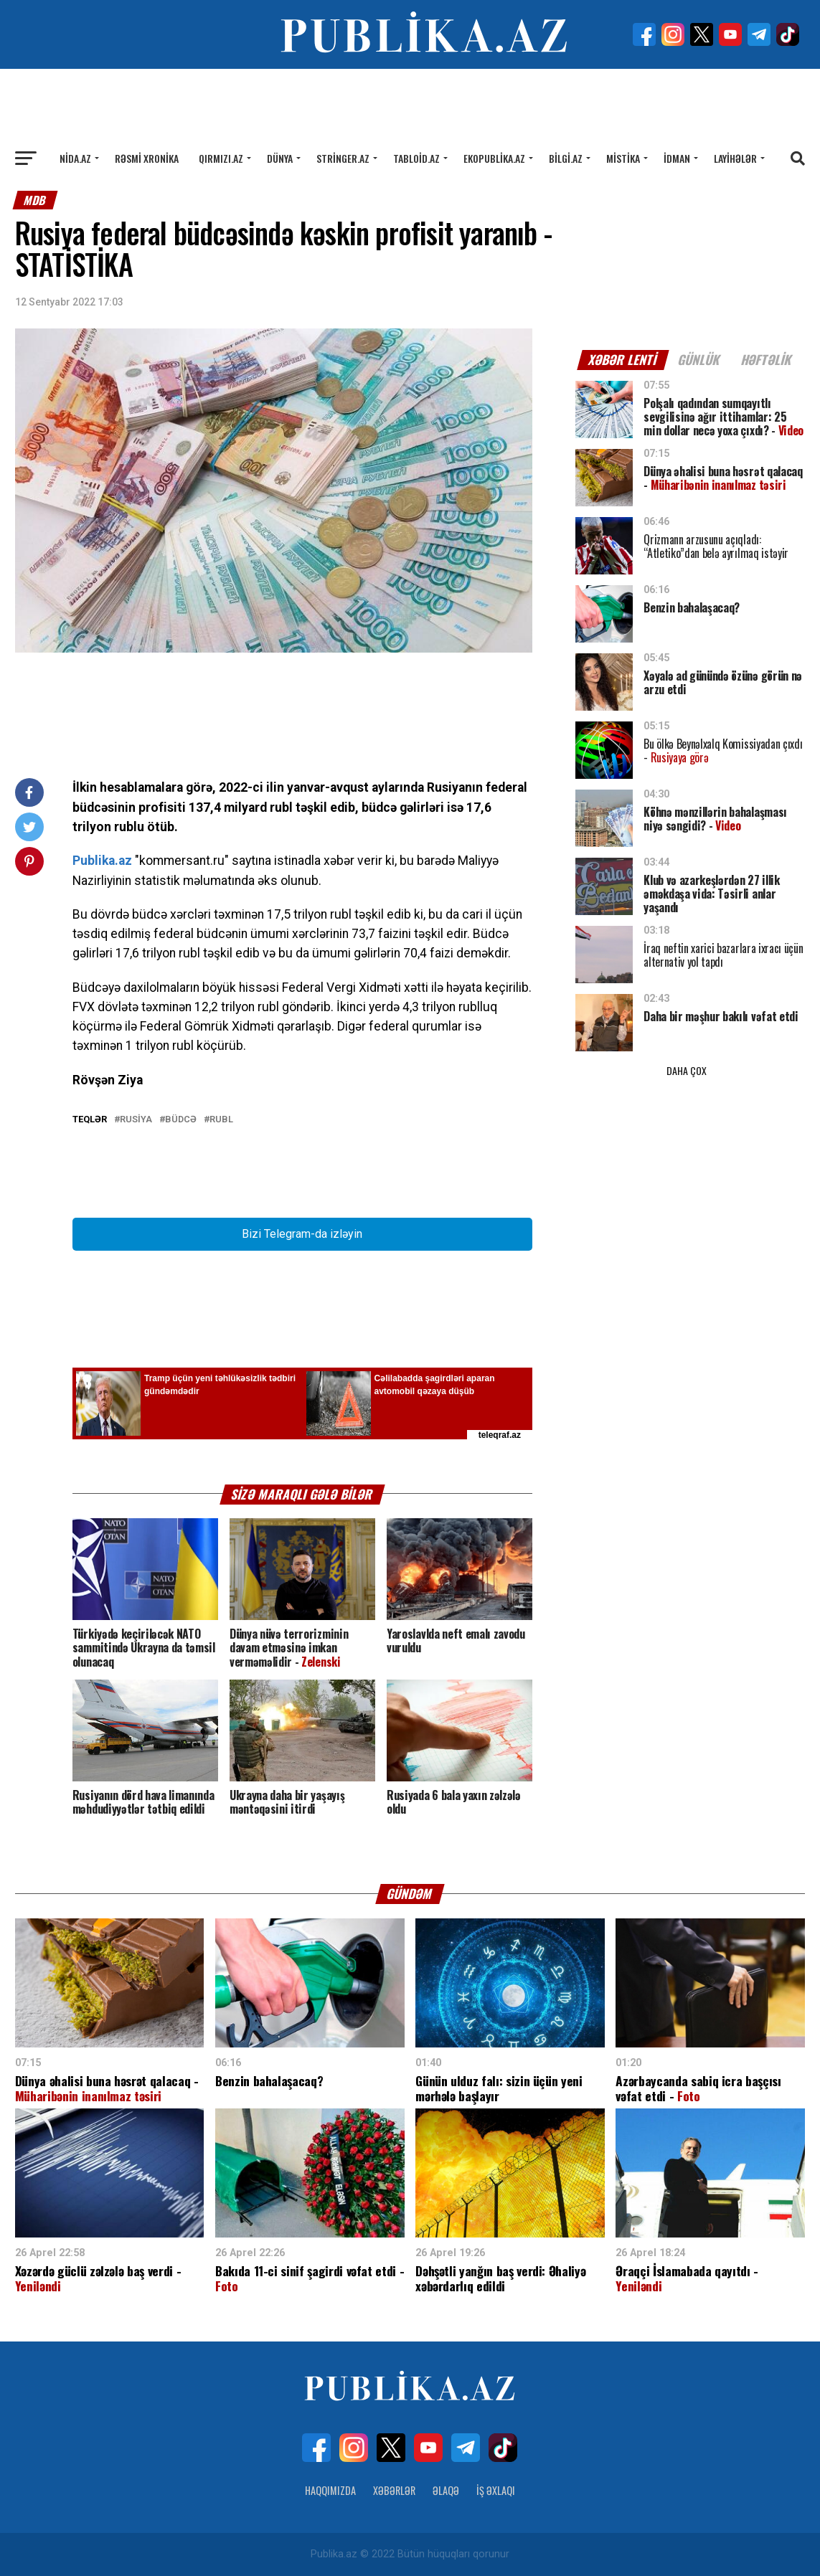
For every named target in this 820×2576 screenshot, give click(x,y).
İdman (677, 158)
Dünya (280, 158)
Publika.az (102, 860)
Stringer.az (342, 158)
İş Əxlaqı (495, 2490)
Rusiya (136, 1119)
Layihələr (735, 158)
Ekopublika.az (494, 158)
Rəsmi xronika (147, 158)
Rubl (221, 1119)
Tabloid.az (416, 158)
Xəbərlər (394, 2490)
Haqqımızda (330, 2490)
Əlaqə (446, 2490)
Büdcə (181, 1119)
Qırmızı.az (221, 158)
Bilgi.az (566, 158)
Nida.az (75, 158)
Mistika (623, 158)
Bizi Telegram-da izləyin (302, 1234)
